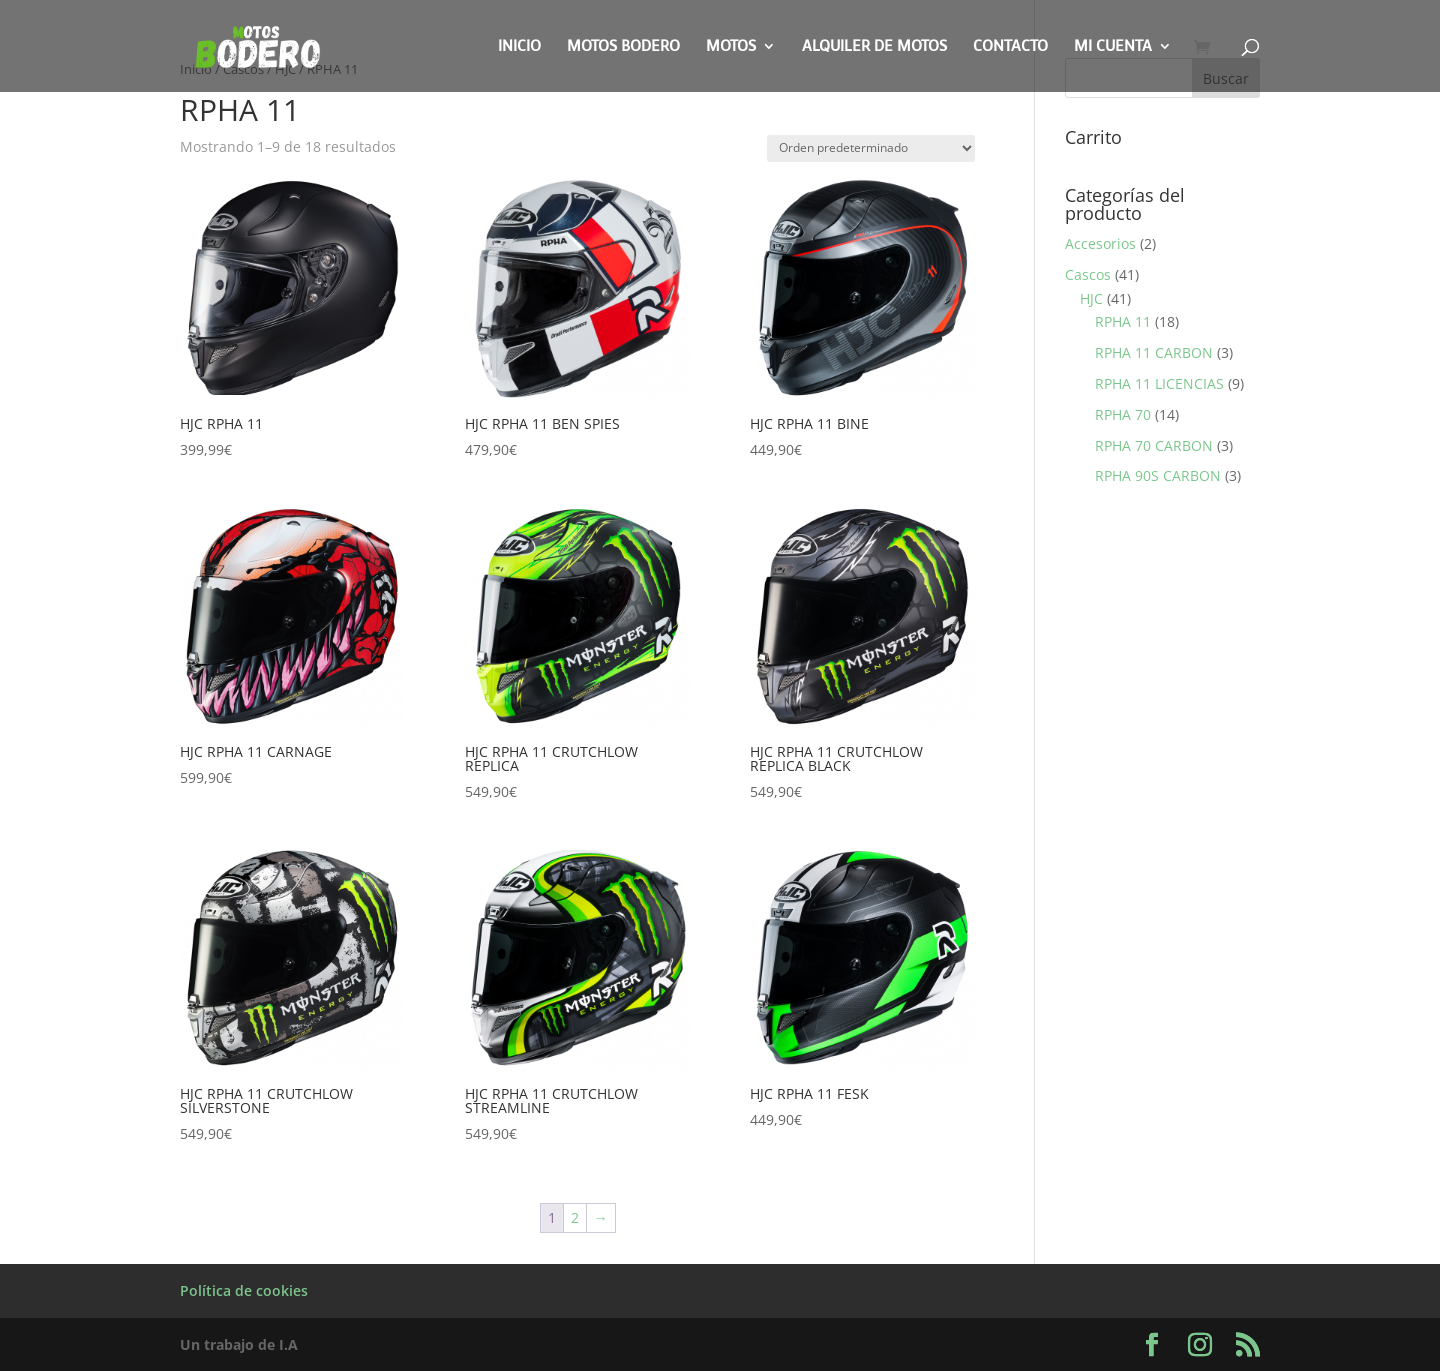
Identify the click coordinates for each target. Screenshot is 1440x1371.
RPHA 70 (1123, 414)
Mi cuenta (1113, 47)
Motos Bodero (623, 47)
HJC (1091, 298)
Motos (731, 47)
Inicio (519, 47)
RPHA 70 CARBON (1154, 445)
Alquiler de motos (874, 47)
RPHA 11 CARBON (1154, 352)
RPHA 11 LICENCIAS (1159, 383)
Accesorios (1100, 243)
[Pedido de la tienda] (871, 148)
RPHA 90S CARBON (1158, 475)
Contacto (1010, 47)
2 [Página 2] (575, 1217)
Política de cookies (244, 1290)
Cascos (1088, 274)
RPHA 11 (1123, 321)
